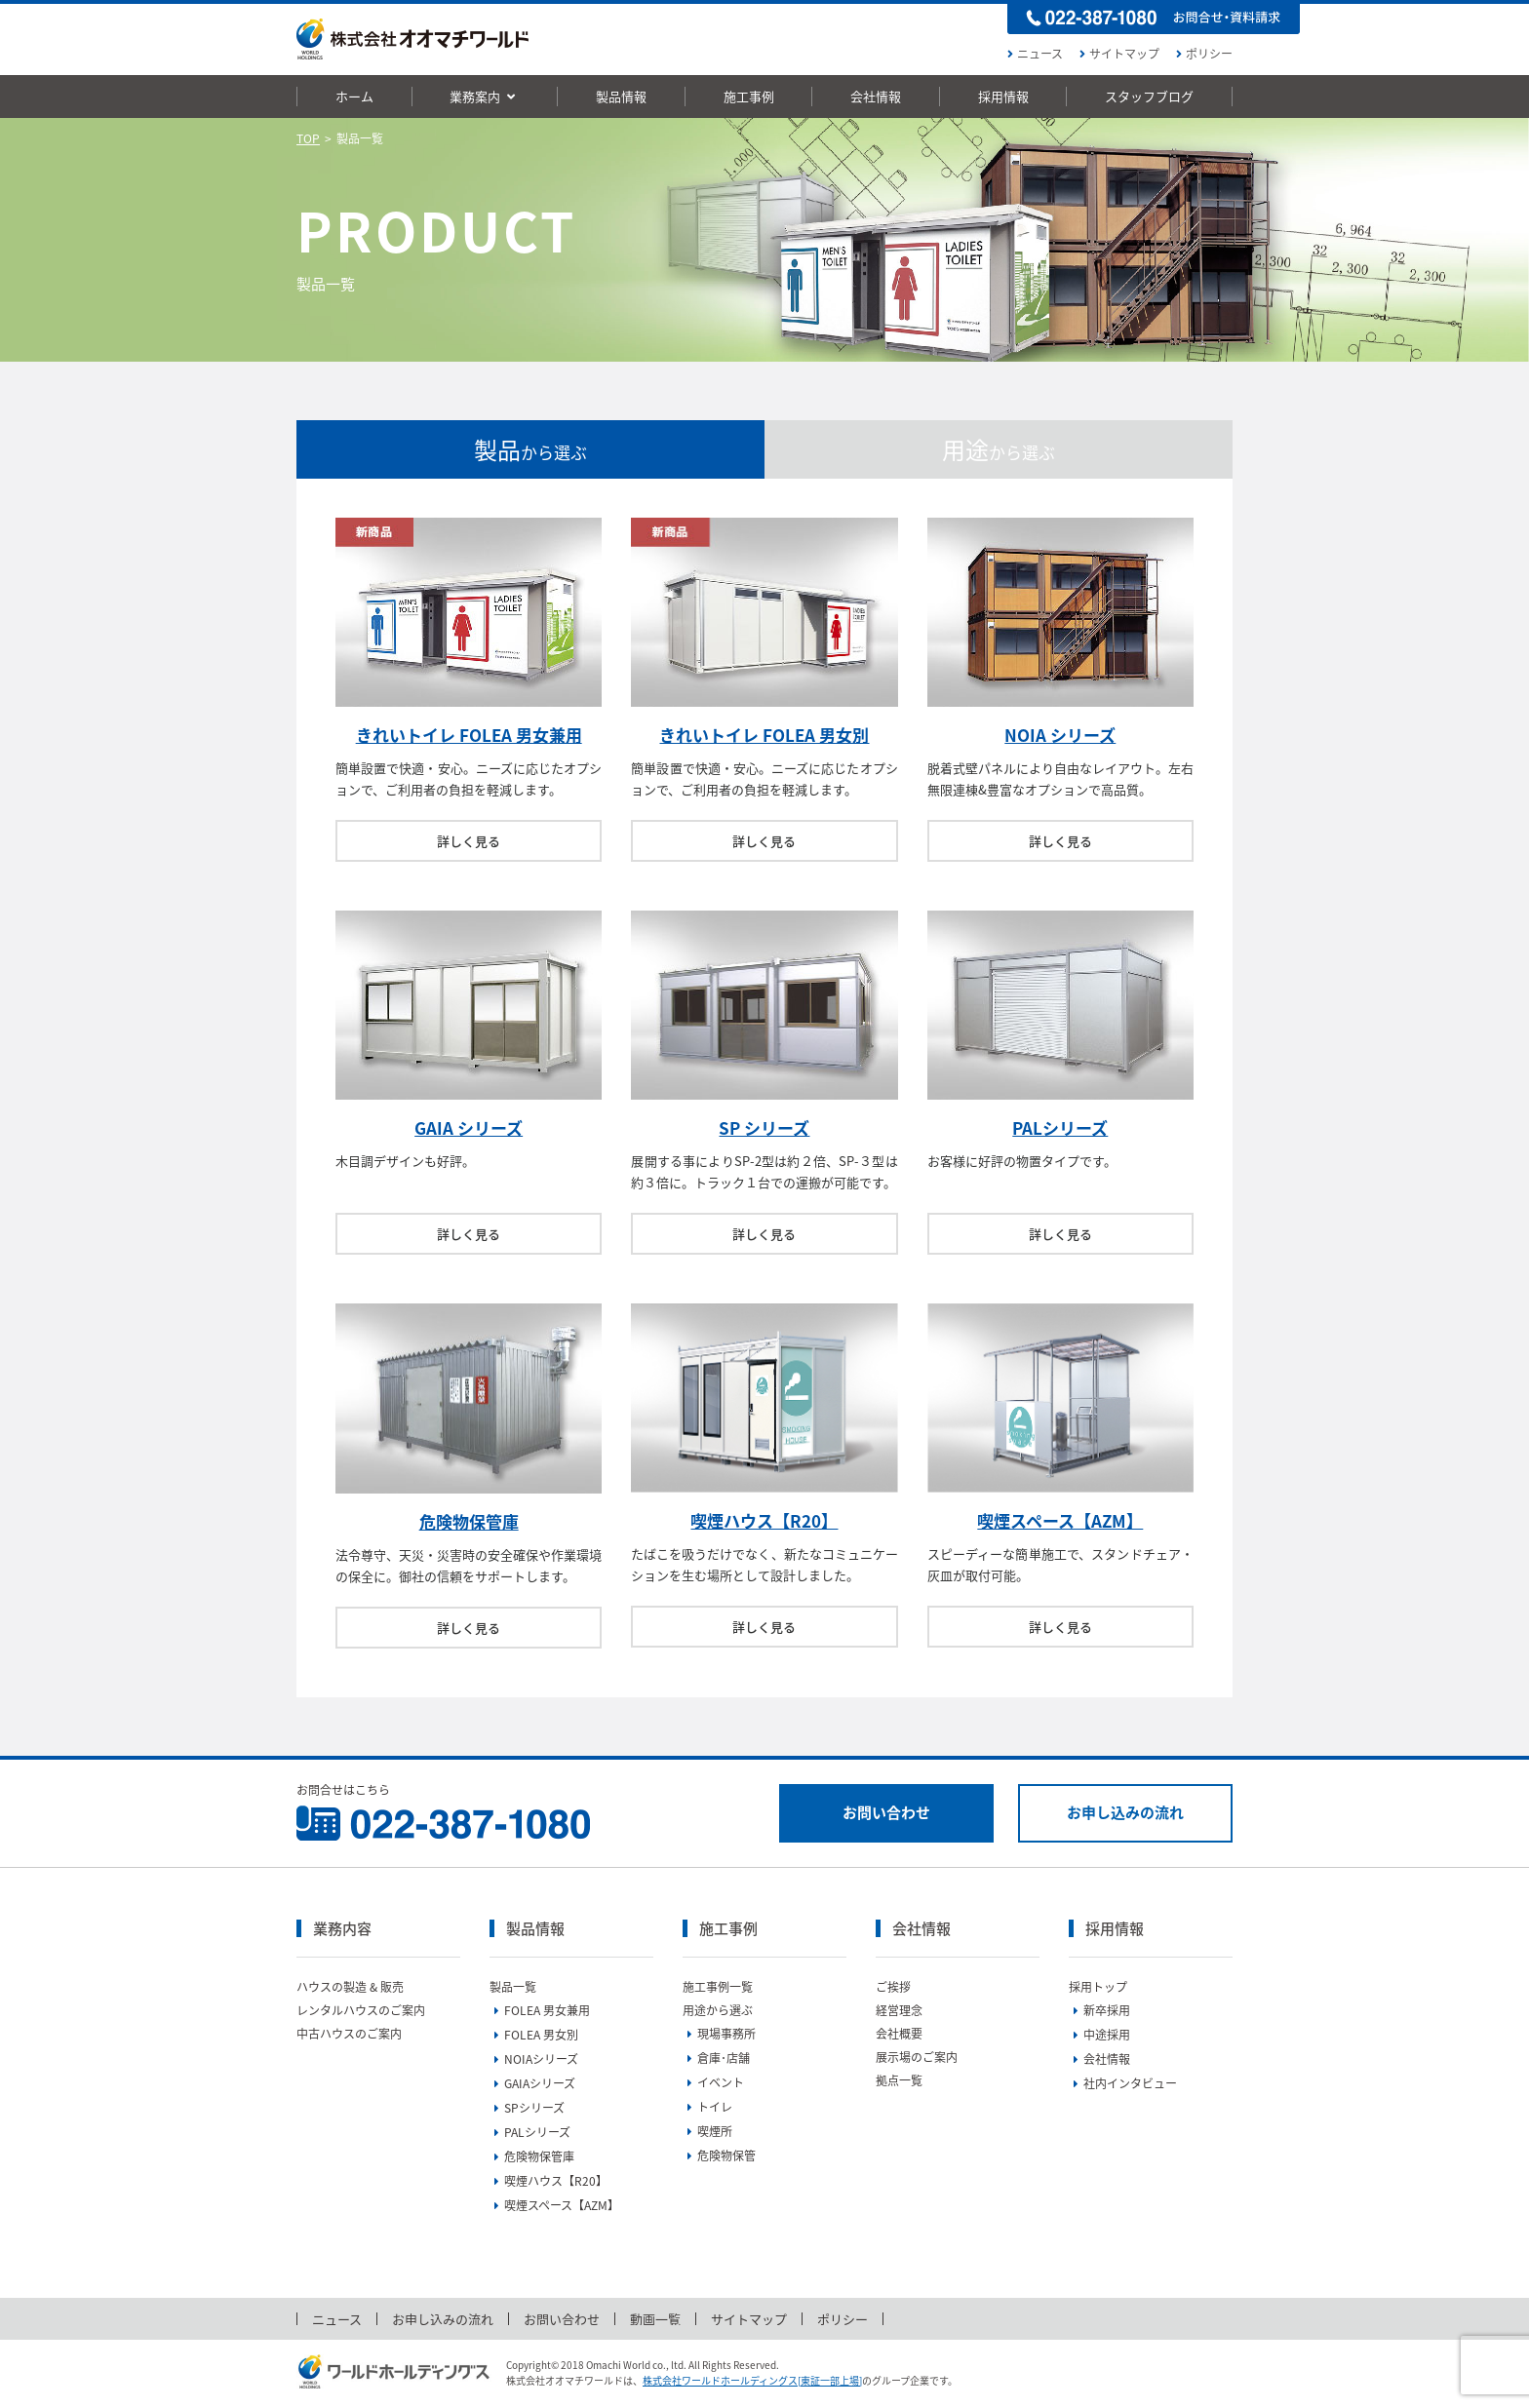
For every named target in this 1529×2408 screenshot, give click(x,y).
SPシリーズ (527, 2108)
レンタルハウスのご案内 (360, 2010)
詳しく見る (468, 841)
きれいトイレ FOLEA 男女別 (764, 734)
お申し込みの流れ (1125, 1812)
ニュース (1032, 54)
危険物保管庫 (469, 1521)
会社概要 (899, 2033)
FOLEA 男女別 (534, 2034)
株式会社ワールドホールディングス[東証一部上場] (752, 2380)
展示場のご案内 (917, 2057)
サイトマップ (1117, 54)
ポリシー (1202, 54)
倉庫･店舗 (716, 2058)
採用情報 (1003, 96)
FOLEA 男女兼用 (540, 2010)
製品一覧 (513, 1987)
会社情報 (875, 96)
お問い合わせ (886, 1812)
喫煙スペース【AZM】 (1060, 1520)
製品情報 (621, 96)
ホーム (354, 96)
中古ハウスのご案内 (349, 2033)
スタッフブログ (1149, 96)
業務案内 (484, 96)
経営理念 (899, 2010)
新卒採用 (1099, 2010)
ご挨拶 (893, 1987)
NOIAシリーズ (534, 2059)
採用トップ (1098, 1987)
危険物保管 (719, 2155)
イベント (713, 2082)
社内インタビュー (1123, 2083)
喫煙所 (707, 2131)
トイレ (707, 2107)
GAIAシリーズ (532, 2083)
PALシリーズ (1060, 1127)
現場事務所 (719, 2033)
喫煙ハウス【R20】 (764, 1520)
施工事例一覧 (718, 1987)
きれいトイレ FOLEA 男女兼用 (469, 734)
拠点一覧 (899, 2080)
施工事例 (749, 96)
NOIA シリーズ (1060, 734)
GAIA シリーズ (468, 1127)
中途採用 (1099, 2034)
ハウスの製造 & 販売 (350, 1987)
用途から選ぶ (718, 2010)
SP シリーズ (764, 1127)
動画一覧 (655, 2318)
